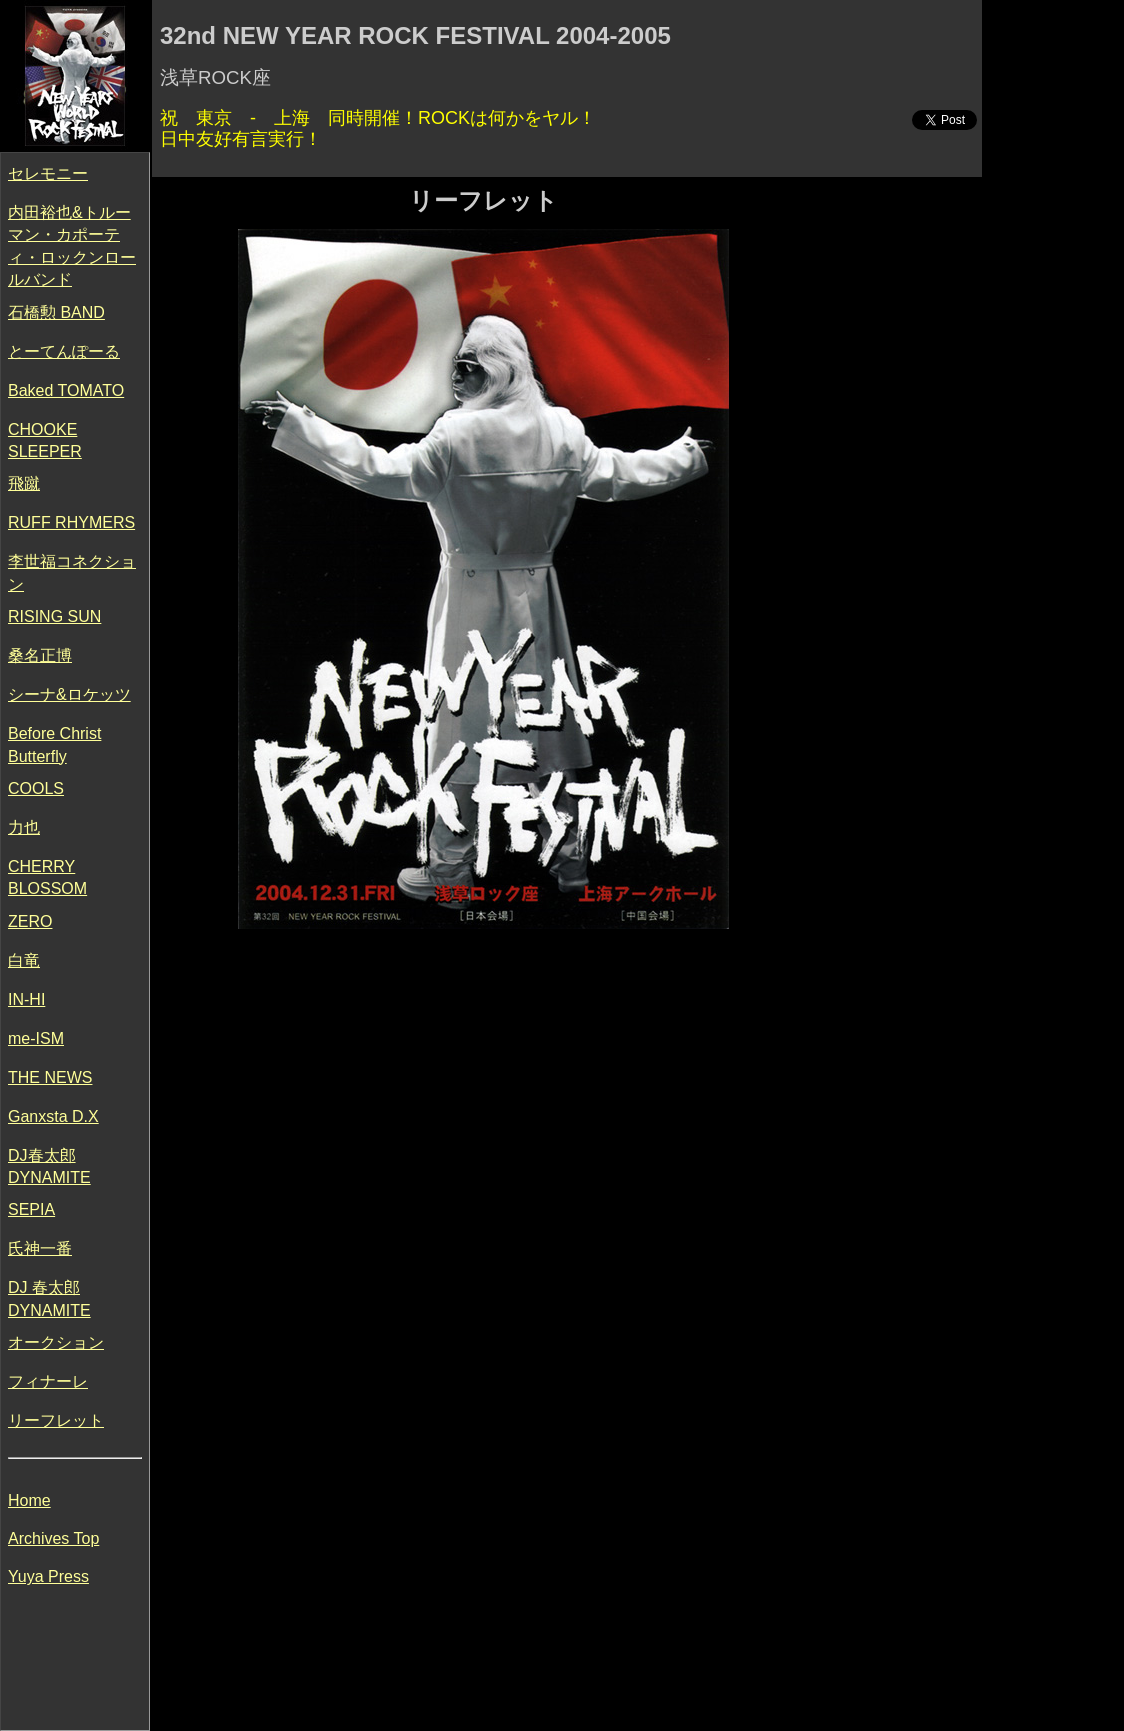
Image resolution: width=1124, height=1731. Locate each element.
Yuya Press (48, 1576)
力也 (24, 827)
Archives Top (53, 1538)
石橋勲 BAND (56, 312)
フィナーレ (48, 1381)
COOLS (36, 788)
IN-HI (26, 999)
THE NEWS (50, 1077)
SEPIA (31, 1209)
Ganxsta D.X (53, 1116)
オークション (56, 1342)
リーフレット (56, 1420)
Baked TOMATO (66, 390)
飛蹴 (24, 483)
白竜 (24, 960)
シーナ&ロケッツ (69, 694)
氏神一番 (40, 1248)
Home (29, 1500)
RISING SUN (54, 616)
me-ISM (36, 1038)
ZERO (30, 921)
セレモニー (48, 173)
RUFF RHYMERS (71, 522)
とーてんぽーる (64, 351)
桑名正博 (40, 655)
